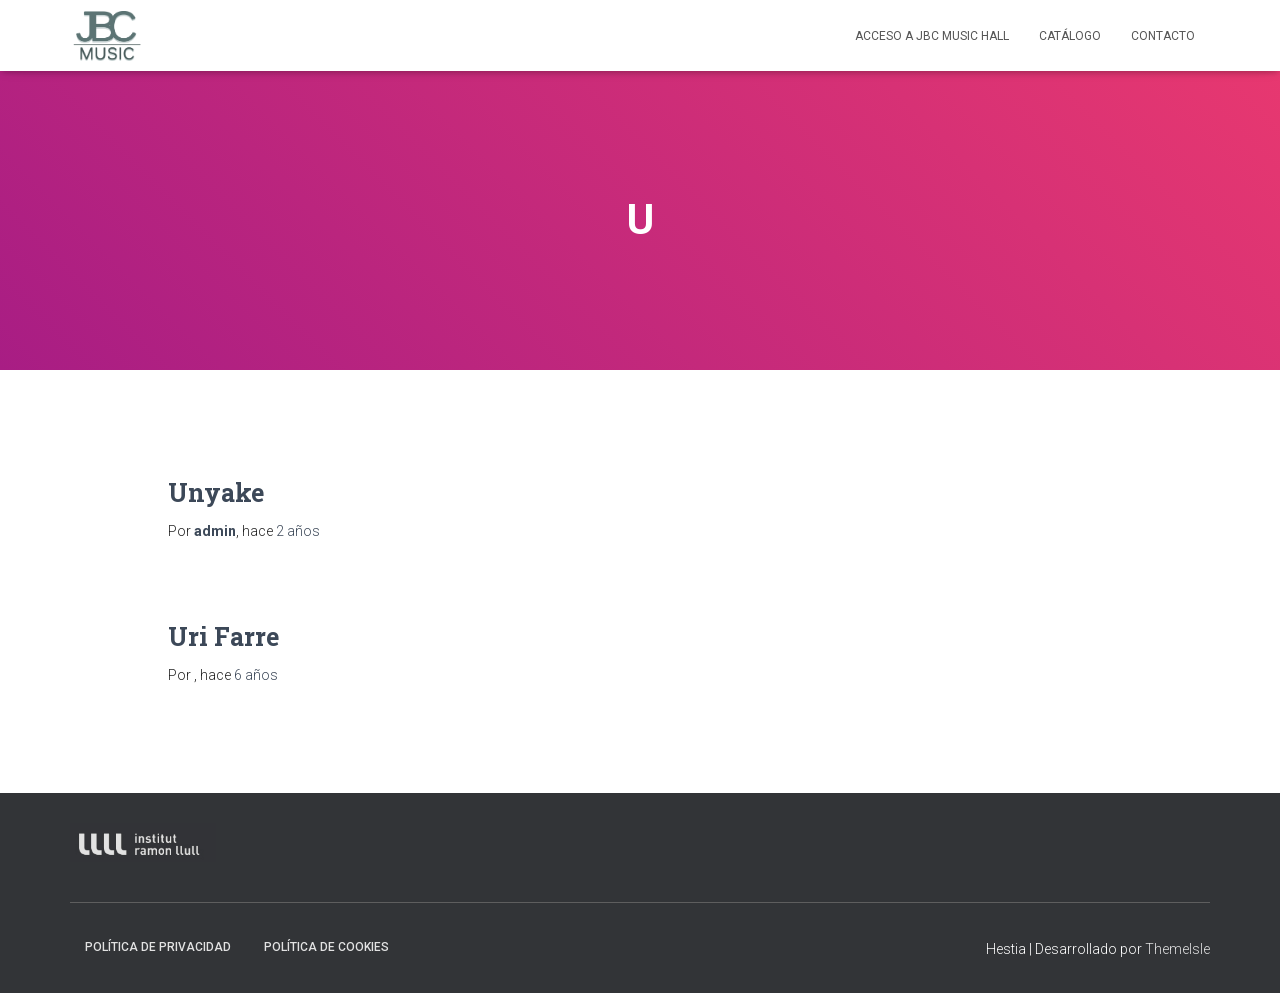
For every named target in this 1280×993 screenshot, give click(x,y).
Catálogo (1070, 36)
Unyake (216, 492)
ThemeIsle (1177, 949)
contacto (1163, 36)
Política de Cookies (326, 947)
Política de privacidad (158, 947)
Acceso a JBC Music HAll (932, 36)
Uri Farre (223, 636)
